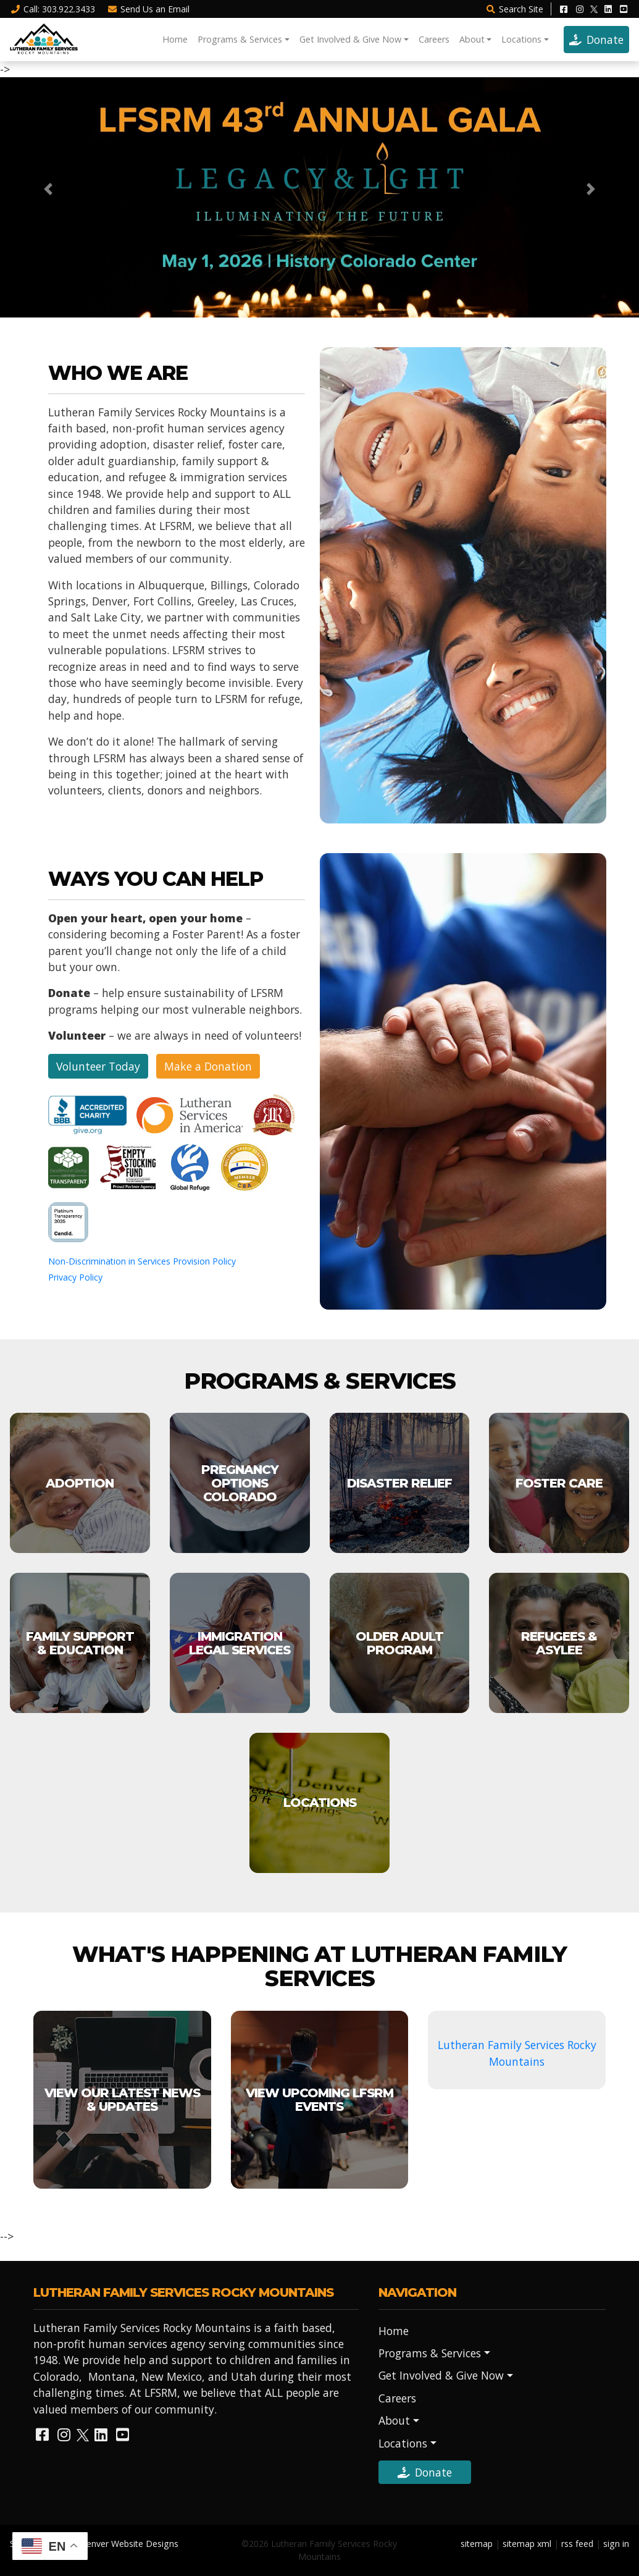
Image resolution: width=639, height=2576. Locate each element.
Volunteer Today (98, 1066)
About (472, 39)
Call (52, 9)
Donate (596, 39)
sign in (616, 2543)
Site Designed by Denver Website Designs (94, 2543)
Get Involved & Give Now (350, 39)
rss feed (577, 2543)
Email (148, 9)
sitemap (477, 2543)
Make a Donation (208, 1066)
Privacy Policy (75, 1277)
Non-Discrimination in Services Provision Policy (142, 1261)
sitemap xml (527, 2543)
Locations (521, 39)
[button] (48, 189)
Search (514, 9)
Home (175, 39)
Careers (434, 39)
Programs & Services (240, 39)
